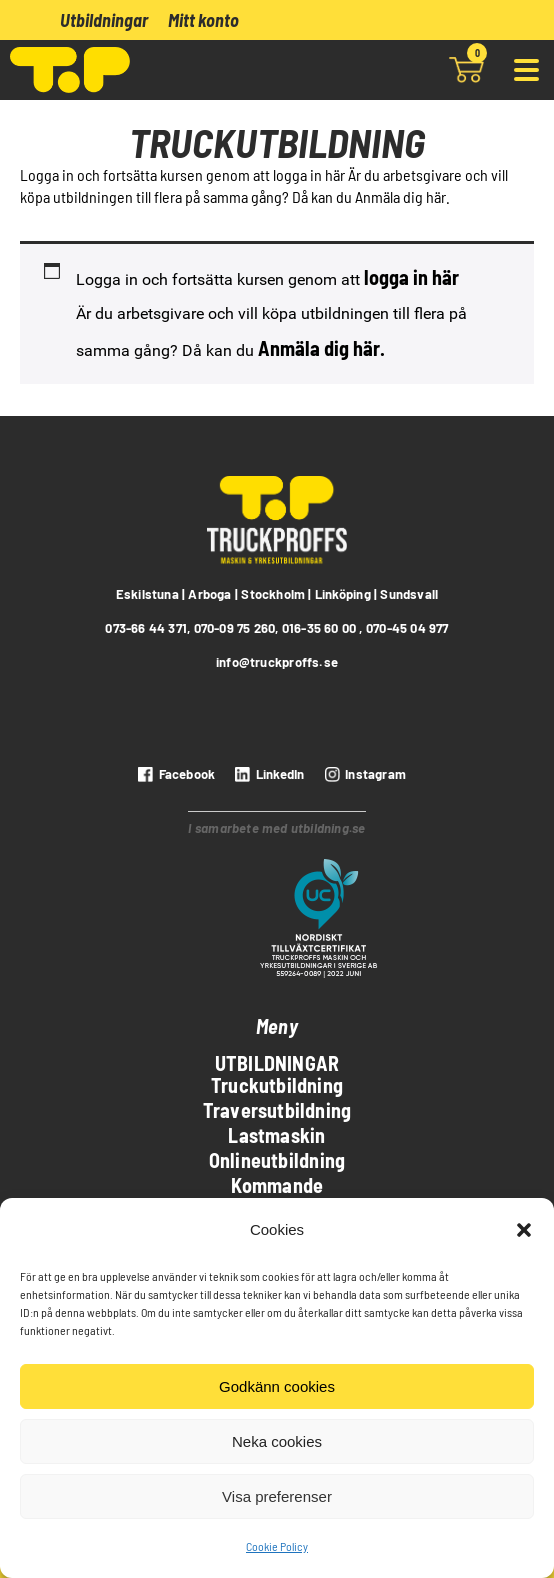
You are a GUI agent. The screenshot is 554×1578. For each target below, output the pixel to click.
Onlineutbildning (277, 1160)
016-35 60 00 (319, 628)
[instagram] (363, 774)
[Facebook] (174, 774)
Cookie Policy (277, 1546)
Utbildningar (104, 20)
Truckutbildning (277, 1085)
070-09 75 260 (235, 628)
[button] (524, 1230)
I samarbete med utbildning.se (276, 828)
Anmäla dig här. (321, 348)
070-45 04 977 (407, 628)
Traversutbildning (277, 1110)
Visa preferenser (277, 1496)
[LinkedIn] (267, 774)
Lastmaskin (276, 1135)
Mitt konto (203, 20)
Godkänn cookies (277, 1386)
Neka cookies (277, 1441)
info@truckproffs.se (277, 662)
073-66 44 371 (146, 628)
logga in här (411, 277)
